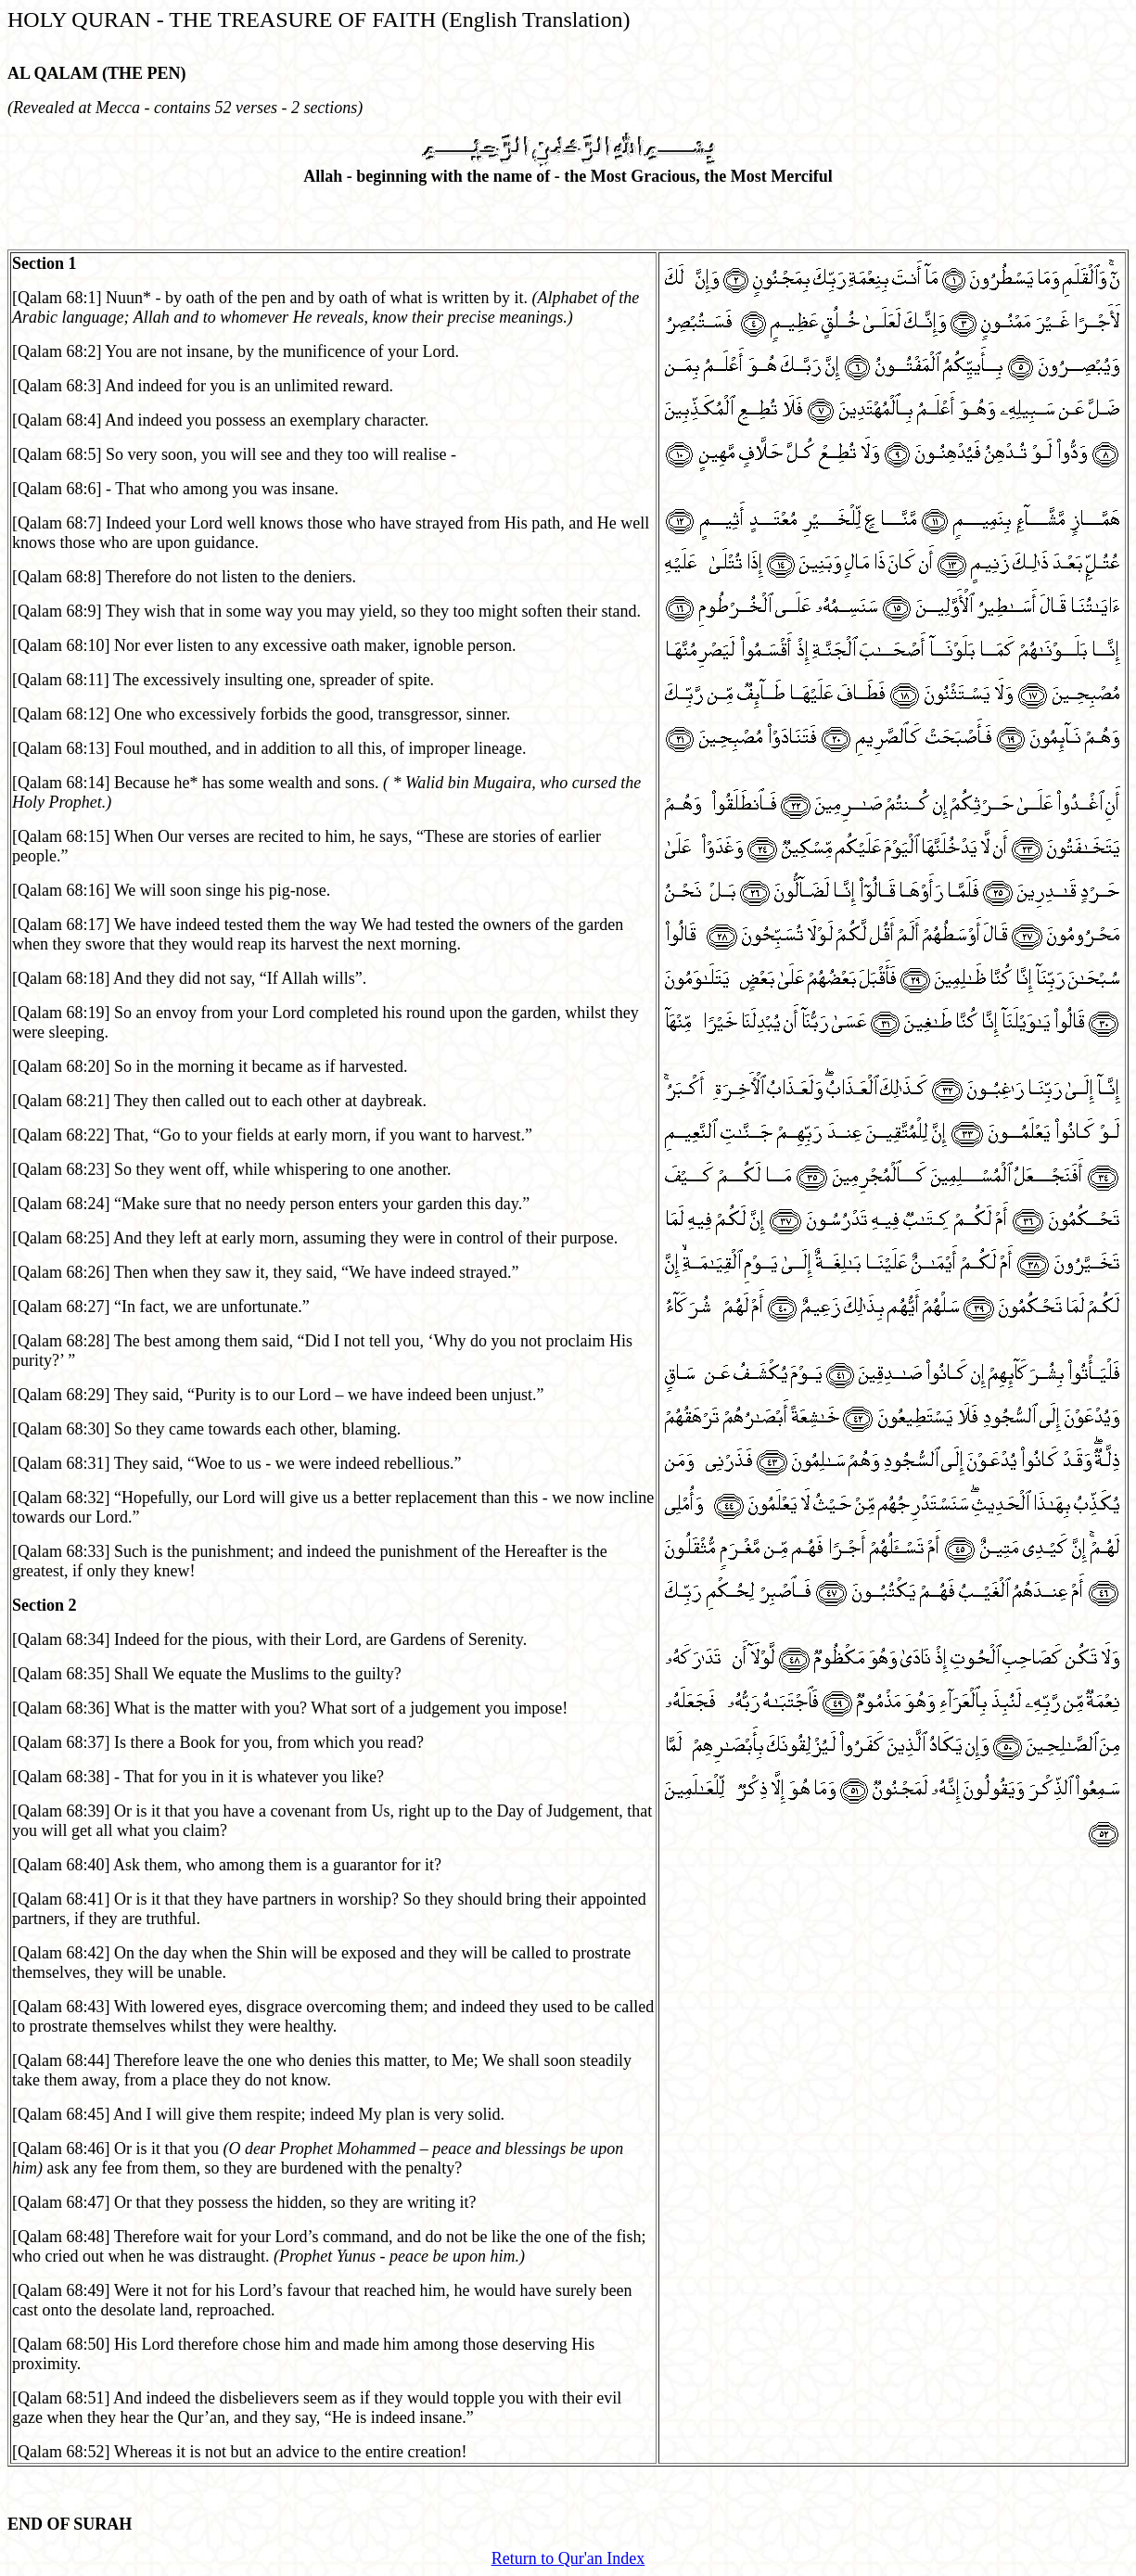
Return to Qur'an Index (568, 2558)
